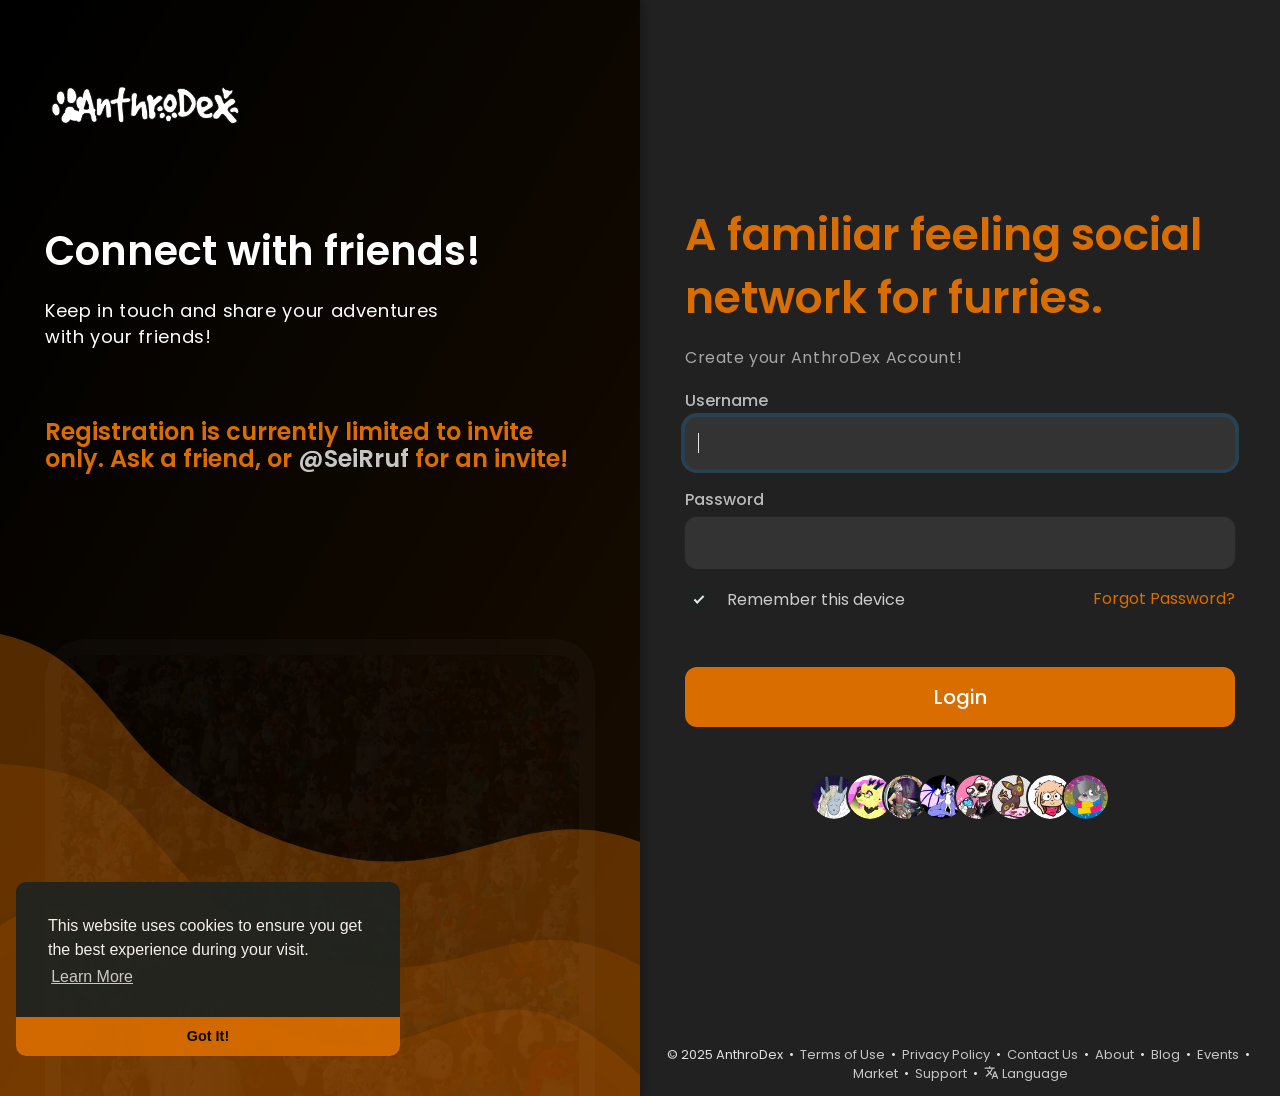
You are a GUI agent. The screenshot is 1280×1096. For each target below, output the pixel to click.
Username (726, 401)
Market (875, 1073)
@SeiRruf (353, 458)
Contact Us (1042, 1054)
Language (1026, 1073)
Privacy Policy (946, 1054)
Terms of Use (842, 1054)
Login (960, 697)
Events (1218, 1054)
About (1114, 1054)
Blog (1165, 1054)
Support (941, 1073)
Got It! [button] (208, 1036)
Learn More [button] (92, 976)
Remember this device (816, 600)
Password (724, 500)
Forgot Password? (1164, 599)
